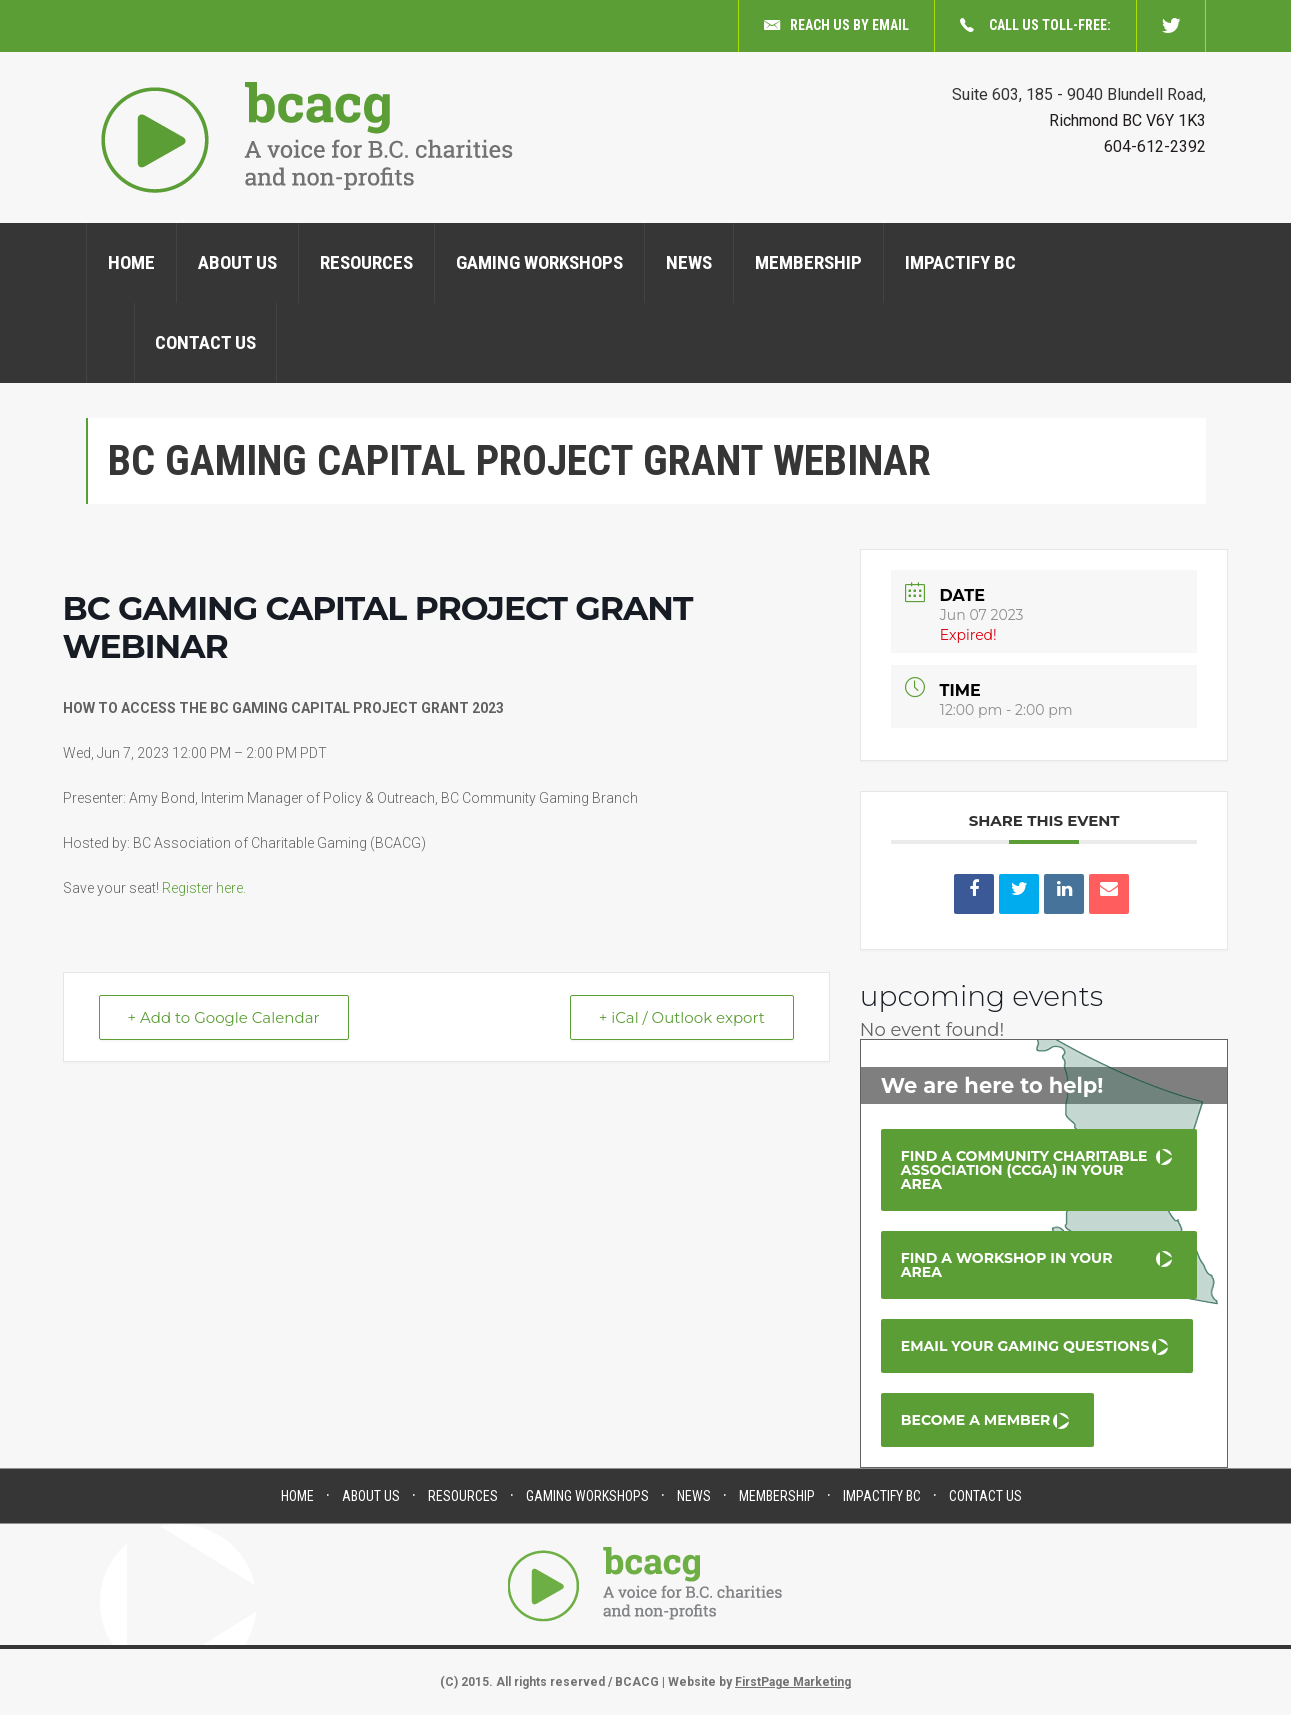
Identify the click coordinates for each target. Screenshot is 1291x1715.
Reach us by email (836, 26)
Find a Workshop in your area (1007, 1265)
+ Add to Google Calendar (224, 1017)
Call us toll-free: (1035, 26)
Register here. (204, 888)
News (689, 262)
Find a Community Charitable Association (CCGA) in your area (1024, 1170)
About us (237, 262)
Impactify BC (960, 262)
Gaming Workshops (539, 262)
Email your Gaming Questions (1025, 1346)
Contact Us (205, 342)
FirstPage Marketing (793, 1682)
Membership (808, 262)
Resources (366, 262)
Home (131, 262)
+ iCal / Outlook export (682, 1017)
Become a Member (976, 1420)
